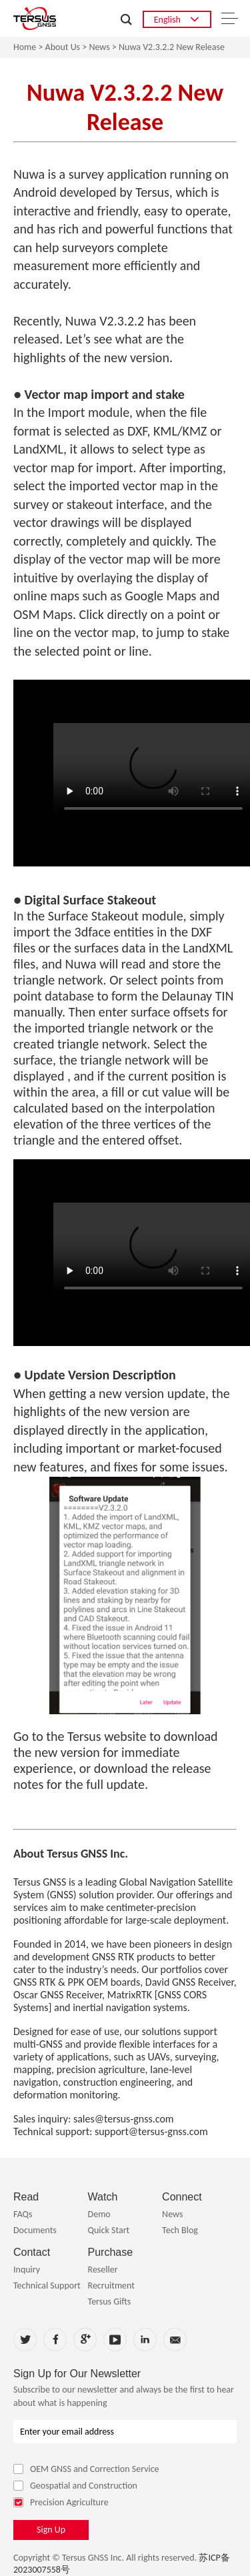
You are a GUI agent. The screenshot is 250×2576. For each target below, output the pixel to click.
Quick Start (109, 2230)
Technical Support (47, 2285)
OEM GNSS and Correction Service (86, 2469)
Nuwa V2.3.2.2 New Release (172, 47)
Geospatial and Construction (75, 2485)
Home (24, 47)
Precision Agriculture (61, 2502)
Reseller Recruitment (111, 2277)
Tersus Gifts (109, 2301)
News (99, 47)
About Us (63, 47)
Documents (35, 2230)
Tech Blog (180, 2230)
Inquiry (26, 2269)
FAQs (23, 2214)
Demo (99, 2214)
